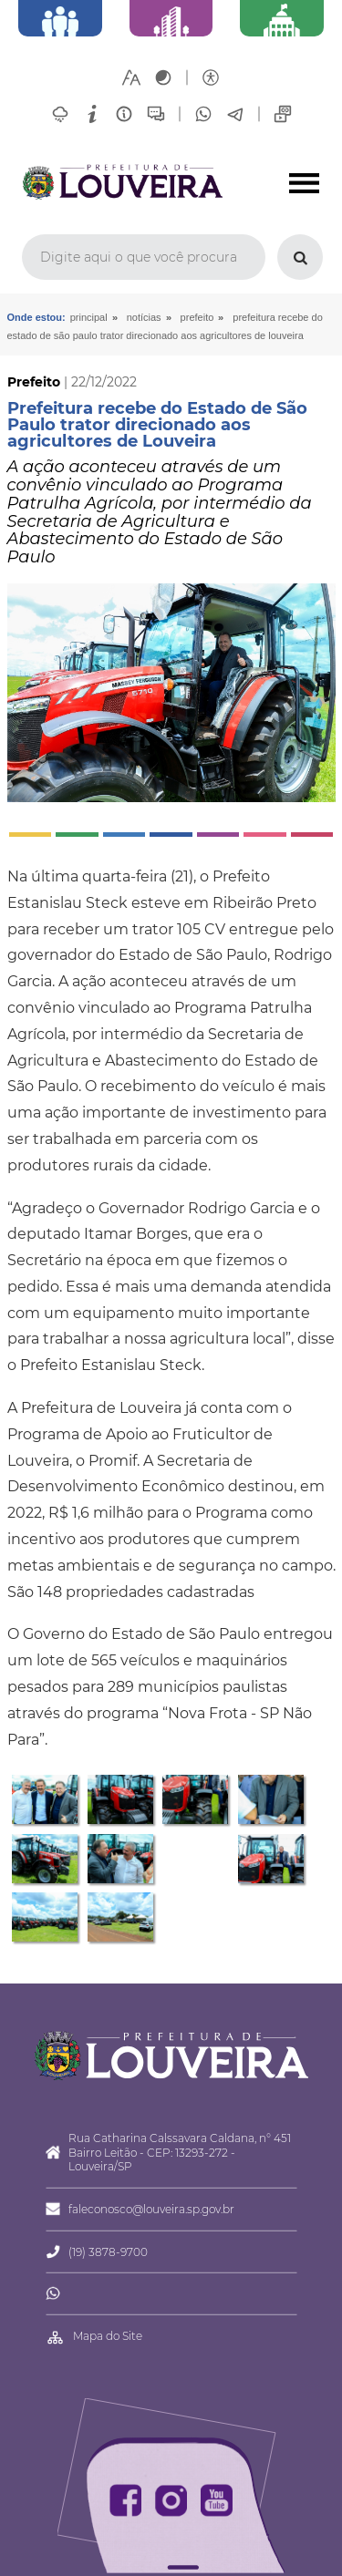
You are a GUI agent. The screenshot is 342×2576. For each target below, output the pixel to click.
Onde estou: (36, 317)
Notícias (144, 317)
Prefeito (197, 317)
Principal (89, 317)
